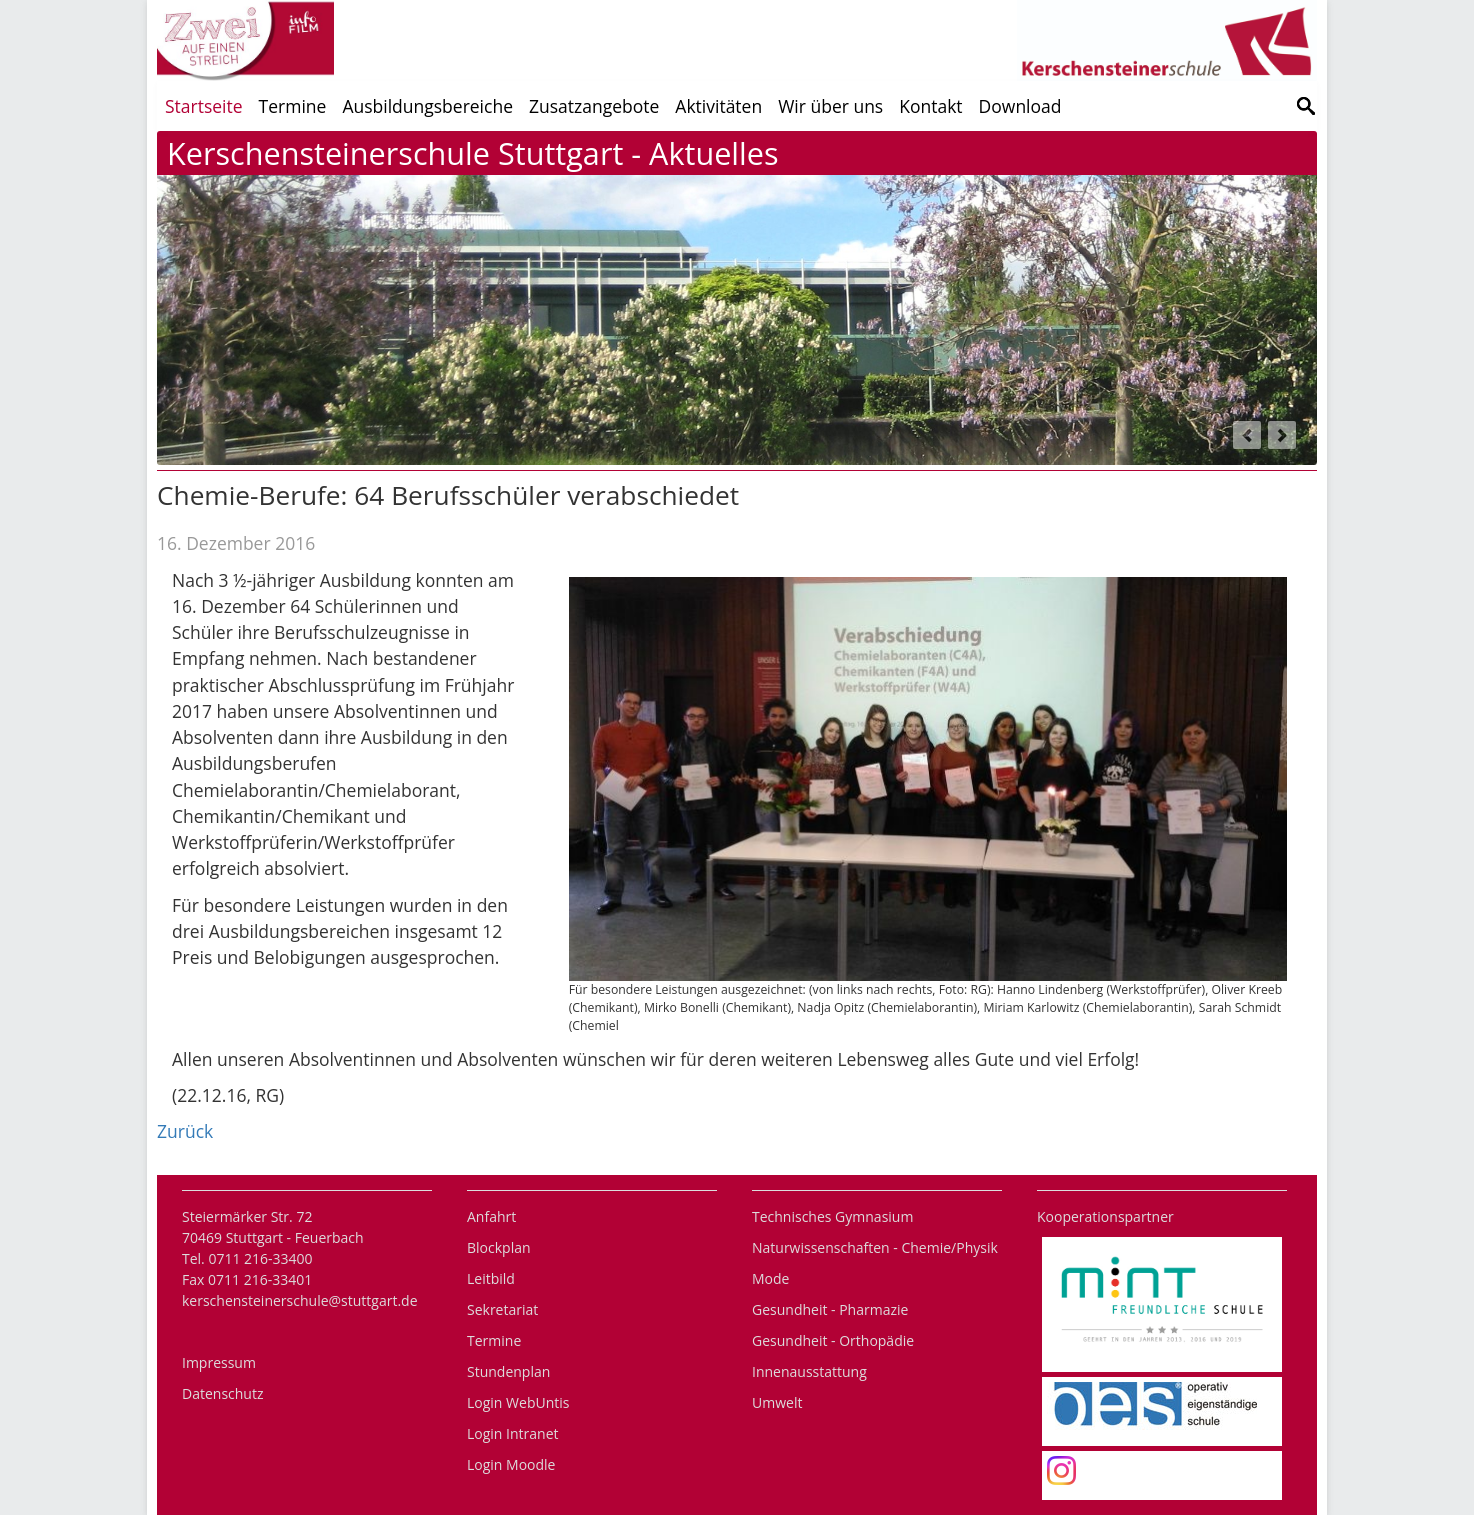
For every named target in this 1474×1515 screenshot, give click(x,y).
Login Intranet (513, 1433)
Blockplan (499, 1247)
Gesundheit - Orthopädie (833, 1340)
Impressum (219, 1362)
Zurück (185, 1131)
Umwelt (777, 1402)
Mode (770, 1278)
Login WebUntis (518, 1402)
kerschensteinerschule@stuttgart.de (300, 1300)
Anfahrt (491, 1216)
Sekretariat (502, 1309)
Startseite (204, 106)
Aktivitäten (718, 106)
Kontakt (930, 106)
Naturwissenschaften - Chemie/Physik (875, 1247)
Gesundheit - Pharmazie (830, 1309)
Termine (293, 106)
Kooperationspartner (1105, 1216)
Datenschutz (222, 1393)
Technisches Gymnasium (832, 1216)
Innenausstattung (809, 1371)
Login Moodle (511, 1464)
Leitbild (491, 1278)
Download (1020, 106)
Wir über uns (830, 106)
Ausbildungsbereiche (427, 106)
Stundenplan (508, 1371)
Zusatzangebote (594, 106)
